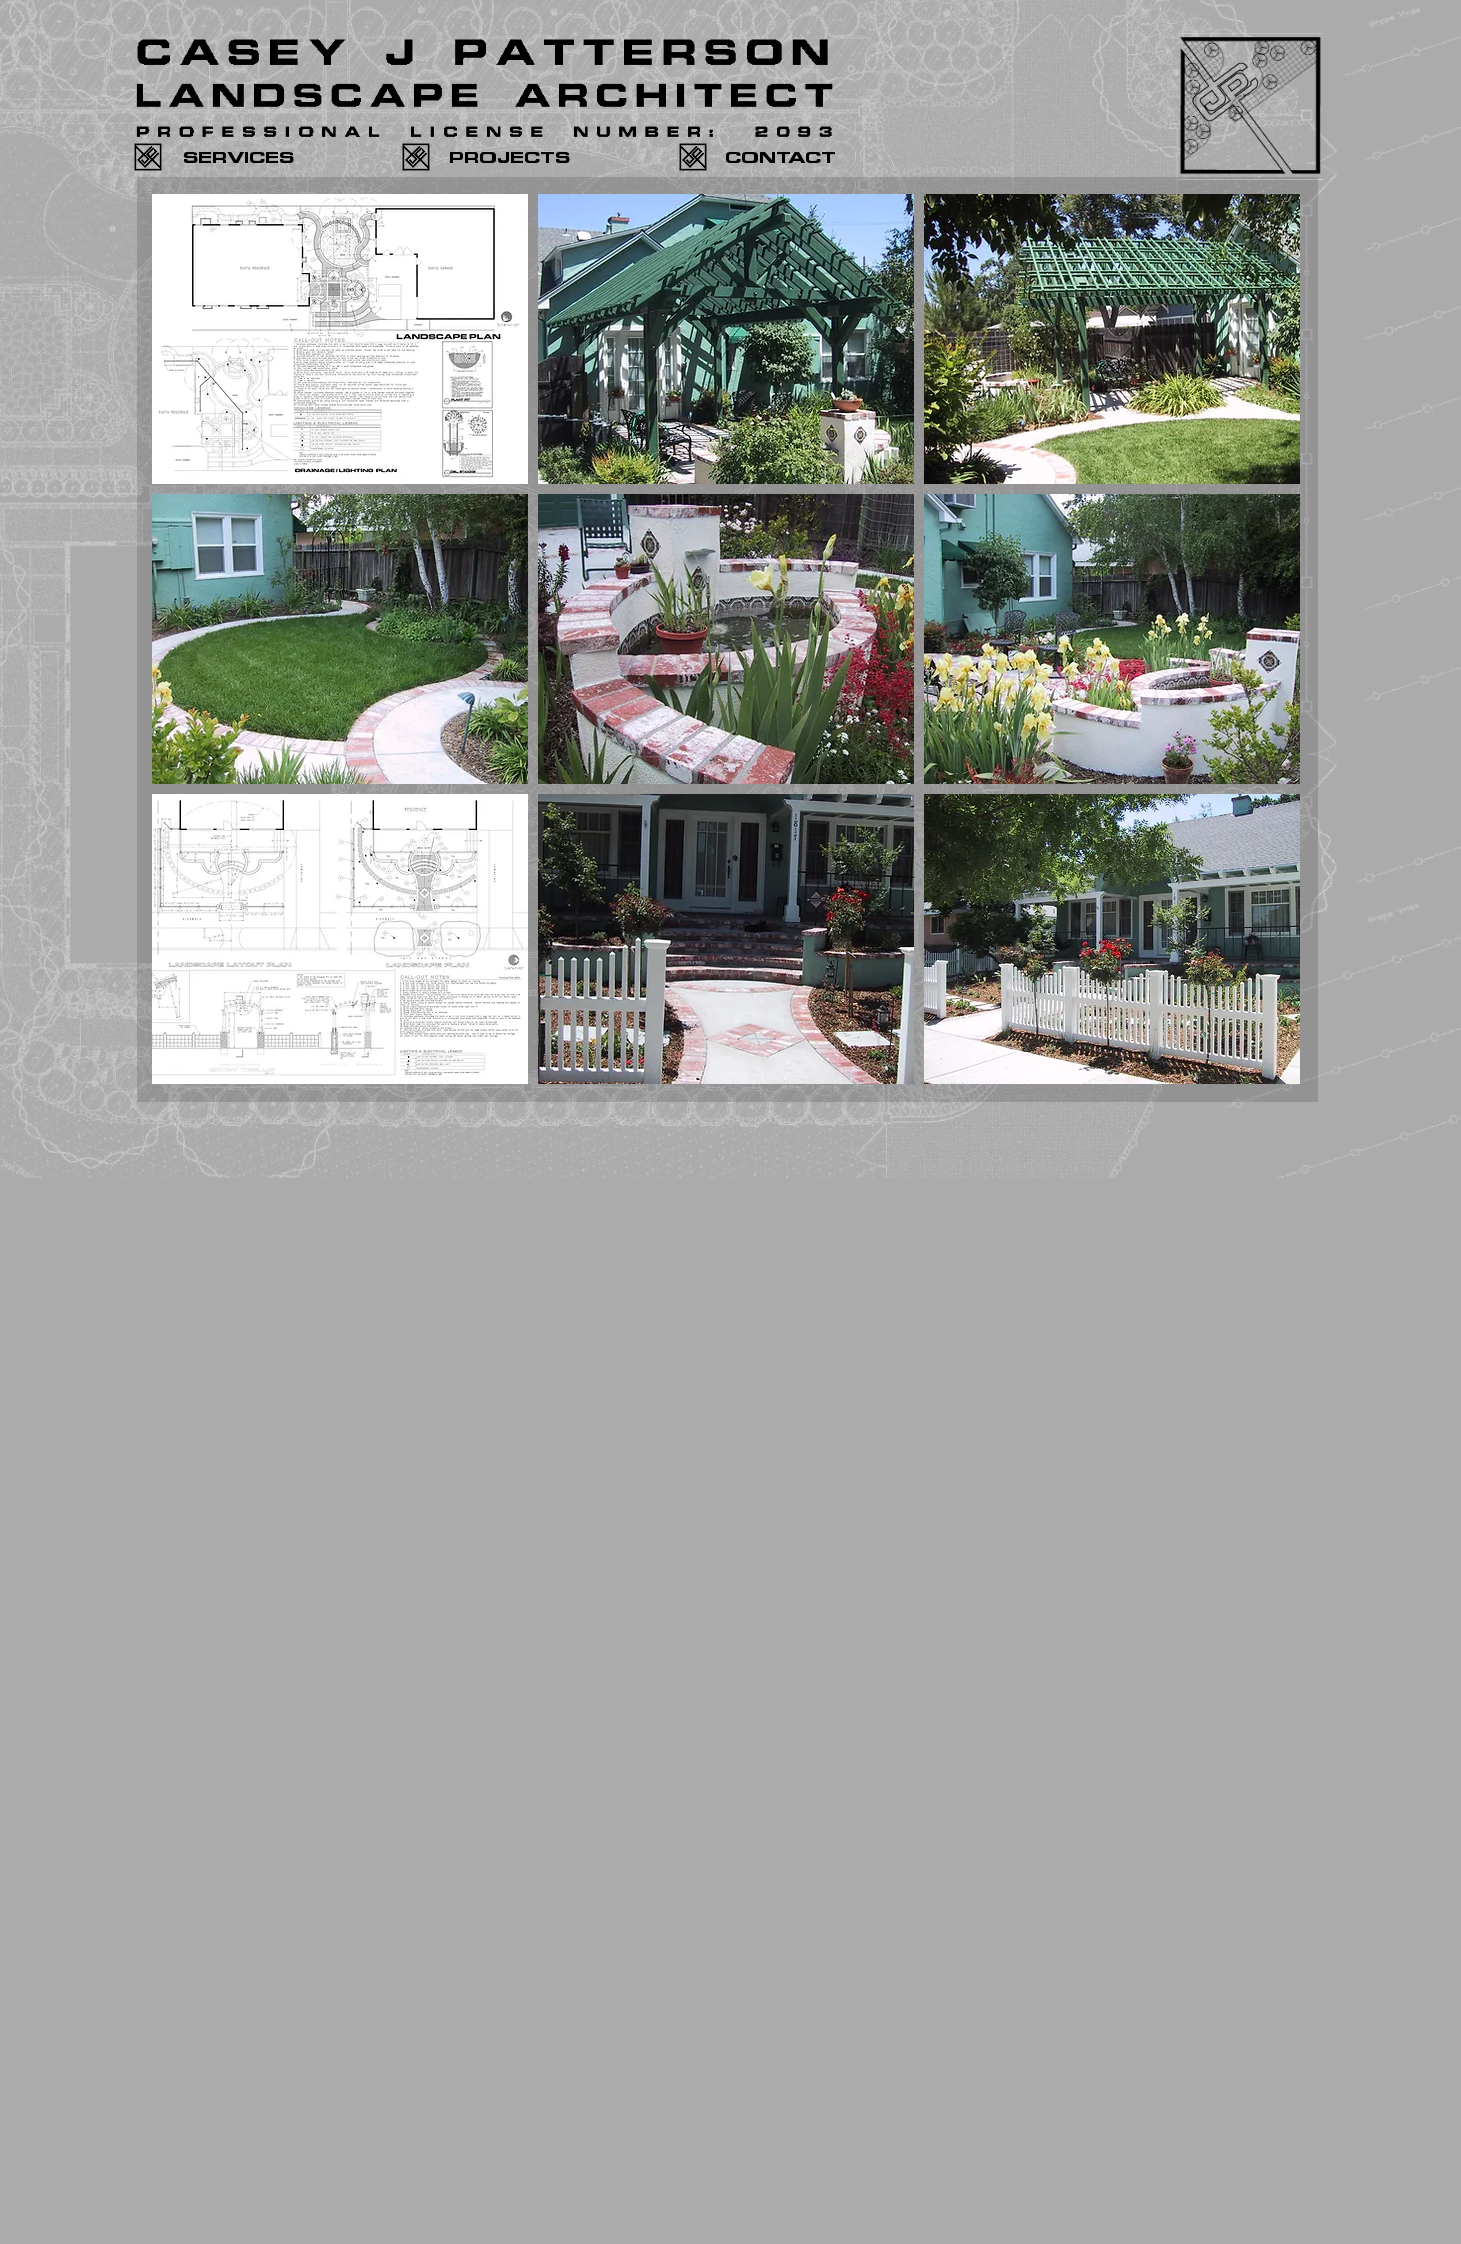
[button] (340, 339)
